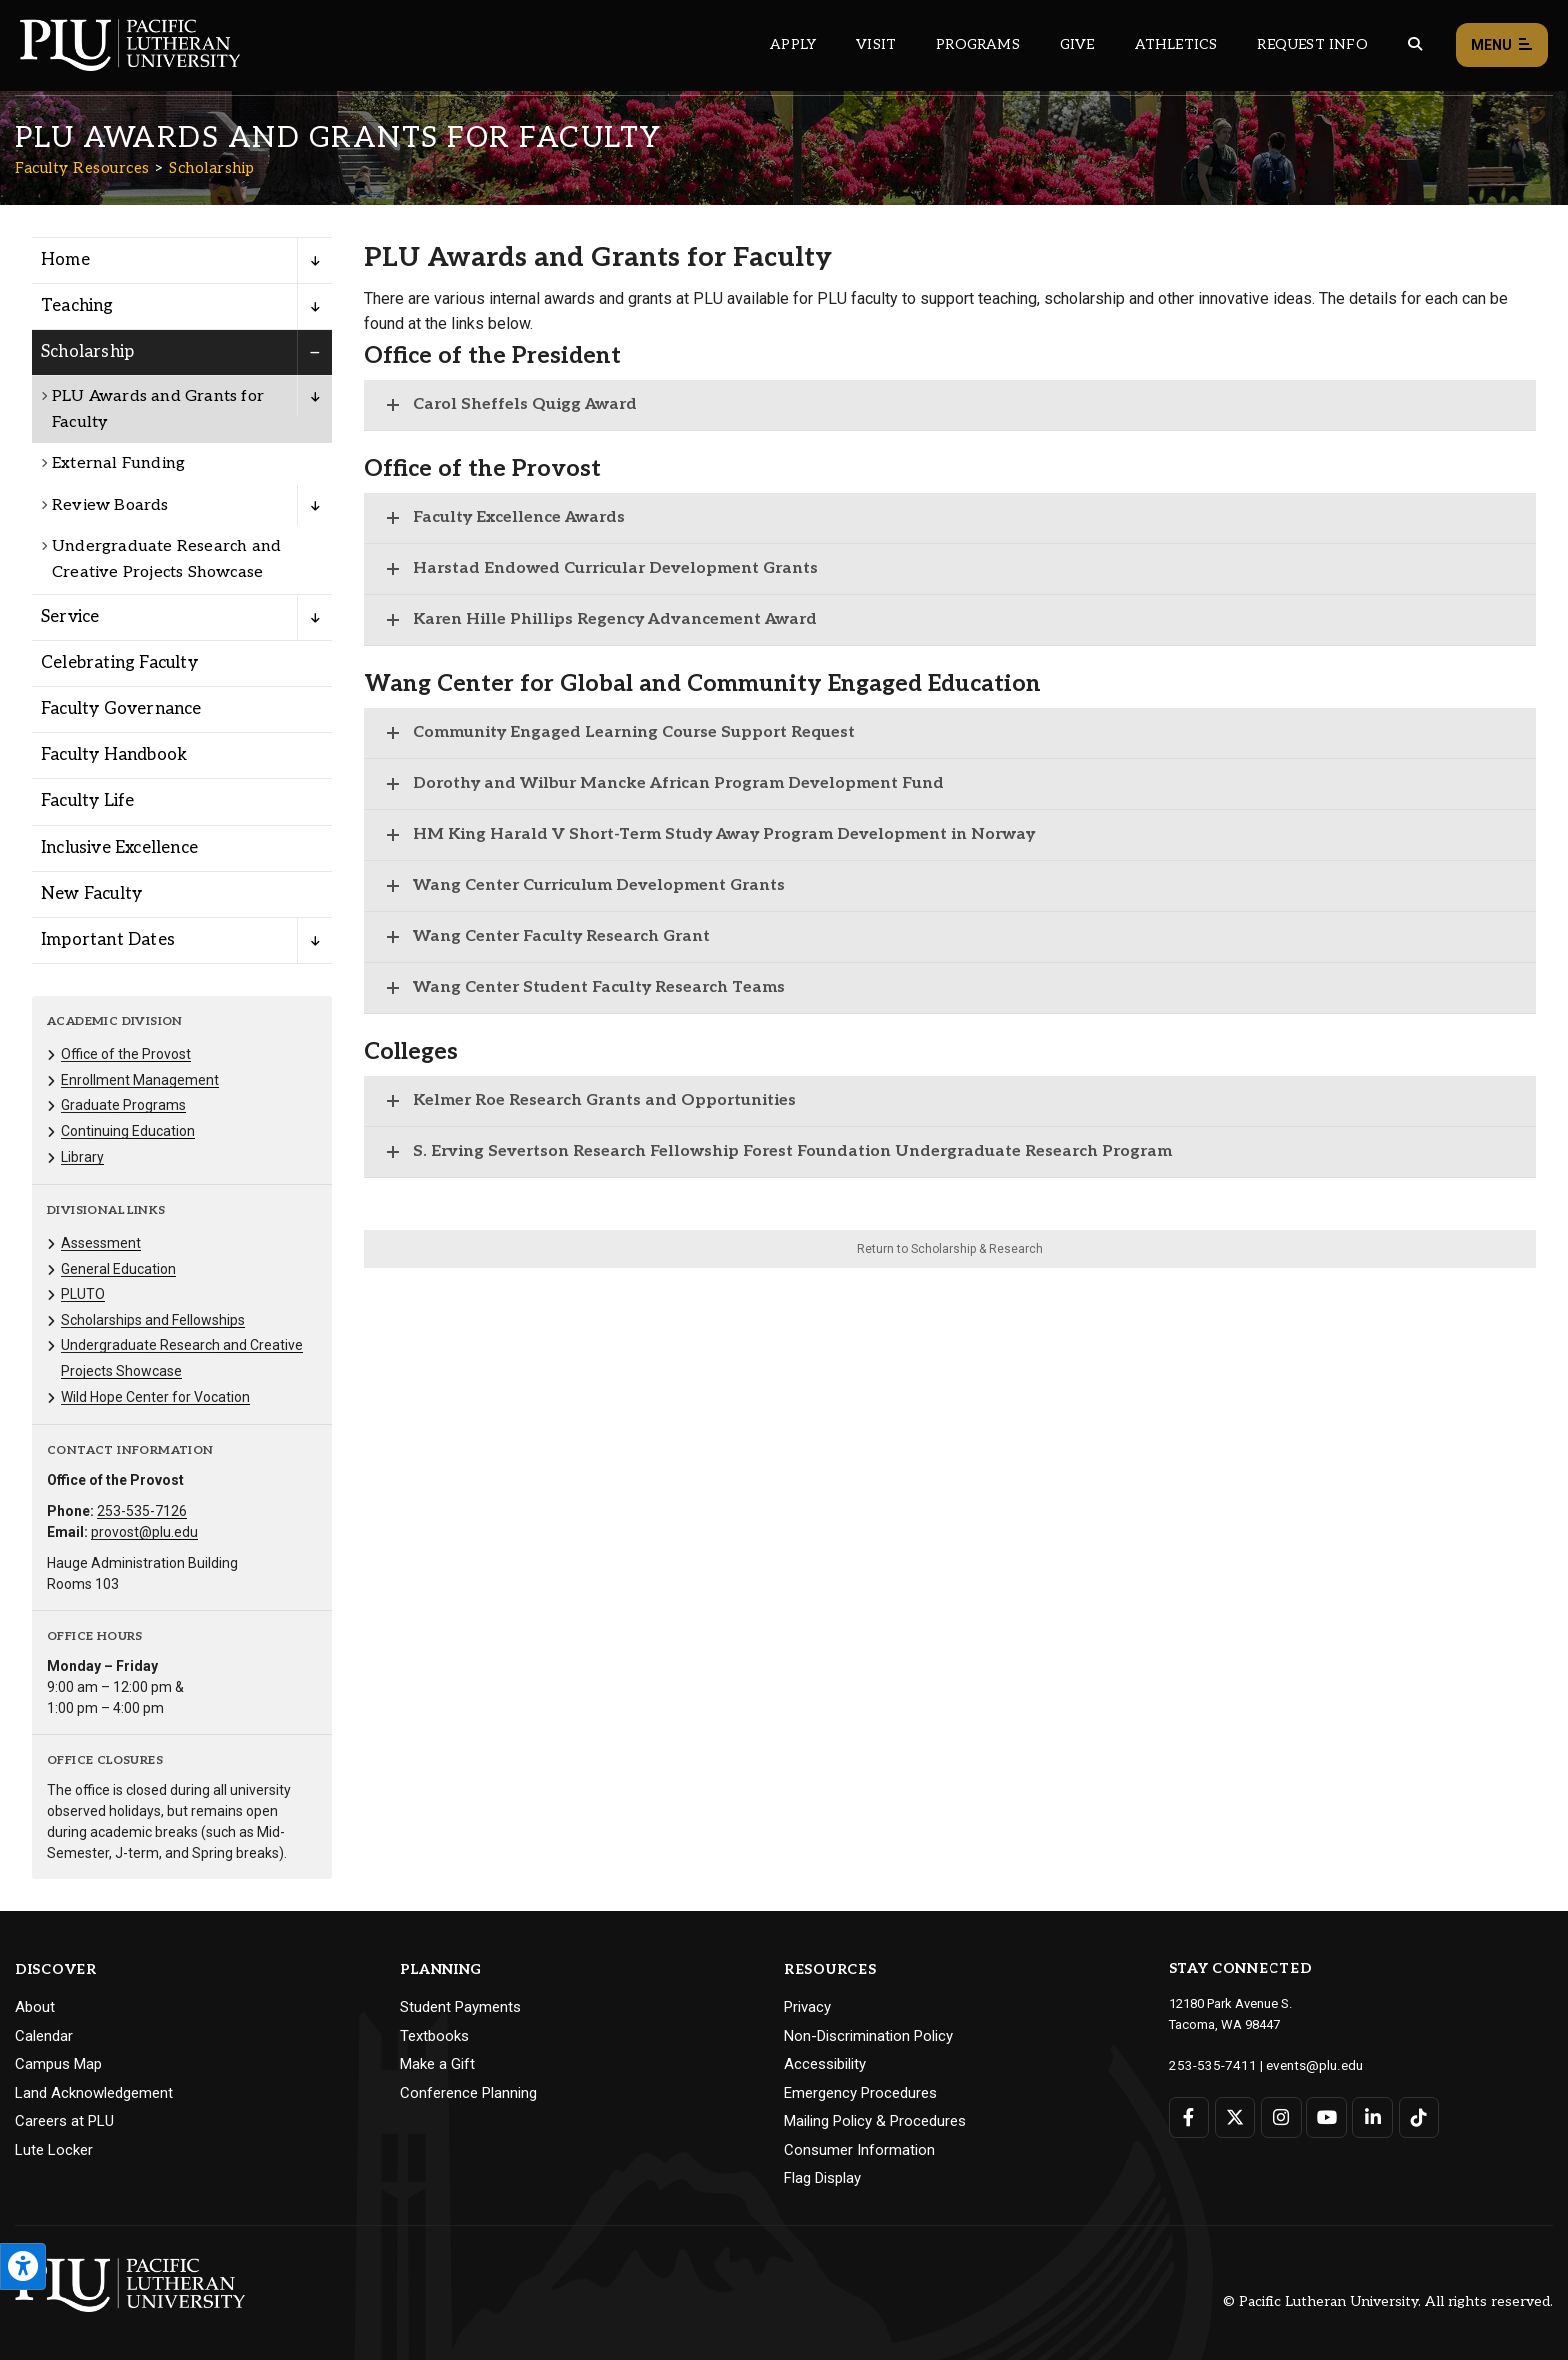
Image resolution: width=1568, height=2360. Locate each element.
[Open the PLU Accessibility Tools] (23, 2266)
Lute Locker (54, 2150)
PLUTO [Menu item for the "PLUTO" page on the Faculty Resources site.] (83, 1294)
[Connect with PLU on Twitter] (1234, 2116)
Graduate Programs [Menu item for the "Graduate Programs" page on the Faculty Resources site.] (123, 1105)
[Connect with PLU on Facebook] (1189, 2116)
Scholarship (212, 168)
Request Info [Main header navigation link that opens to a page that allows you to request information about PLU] (1312, 44)
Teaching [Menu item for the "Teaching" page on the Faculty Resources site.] (77, 306)
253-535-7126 (142, 1511)
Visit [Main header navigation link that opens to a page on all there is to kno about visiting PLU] (876, 44)
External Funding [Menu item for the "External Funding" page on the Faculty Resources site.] (118, 463)
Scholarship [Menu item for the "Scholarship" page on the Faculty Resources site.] (87, 352)
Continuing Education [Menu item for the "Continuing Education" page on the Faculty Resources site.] (128, 1131)
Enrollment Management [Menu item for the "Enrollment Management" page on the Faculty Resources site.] (140, 1080)
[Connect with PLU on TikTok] (1416, 2116)
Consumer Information (859, 2150)
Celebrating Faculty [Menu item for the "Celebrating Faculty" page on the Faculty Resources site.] (119, 663)
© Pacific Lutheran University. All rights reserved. (1388, 2301)
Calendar (44, 2036)
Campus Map (58, 2064)
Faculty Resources (82, 168)
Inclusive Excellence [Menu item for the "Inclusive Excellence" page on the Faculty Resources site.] (119, 848)
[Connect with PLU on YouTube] (1325, 2116)
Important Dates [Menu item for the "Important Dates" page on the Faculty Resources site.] (108, 940)
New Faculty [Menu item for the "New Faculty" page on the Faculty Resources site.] (91, 894)
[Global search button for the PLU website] (1415, 44)
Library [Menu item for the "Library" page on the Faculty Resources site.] (82, 1157)
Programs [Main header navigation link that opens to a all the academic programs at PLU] (978, 44)
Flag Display (822, 2178)
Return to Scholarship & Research (950, 1249)
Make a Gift (437, 2064)
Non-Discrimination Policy (868, 2036)
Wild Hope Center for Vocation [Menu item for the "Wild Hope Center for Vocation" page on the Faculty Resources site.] (155, 1397)
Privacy (807, 2007)
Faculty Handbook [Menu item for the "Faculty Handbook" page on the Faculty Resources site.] (114, 755)
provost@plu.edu (144, 1532)
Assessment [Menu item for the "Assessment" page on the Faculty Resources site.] (101, 1243)
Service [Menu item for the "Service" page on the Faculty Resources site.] (70, 617)
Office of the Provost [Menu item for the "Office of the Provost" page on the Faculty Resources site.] (126, 1054)
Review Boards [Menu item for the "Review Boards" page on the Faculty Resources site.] (110, 505)
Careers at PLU (64, 2121)
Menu (1502, 45)
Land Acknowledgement (94, 2093)
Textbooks (434, 2036)
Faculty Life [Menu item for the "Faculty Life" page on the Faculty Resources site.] (87, 801)
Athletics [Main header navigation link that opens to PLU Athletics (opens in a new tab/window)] (1176, 44)
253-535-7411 (1208, 2064)
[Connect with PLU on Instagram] (1280, 2116)
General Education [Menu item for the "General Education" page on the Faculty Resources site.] (118, 1269)
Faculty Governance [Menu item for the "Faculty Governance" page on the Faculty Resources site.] (121, 709)
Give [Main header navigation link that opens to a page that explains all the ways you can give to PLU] (1077, 44)
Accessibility (825, 2064)
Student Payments (460, 2007)
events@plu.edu (1302, 2064)
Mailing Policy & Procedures (875, 2121)
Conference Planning (468, 2093)
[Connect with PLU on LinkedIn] (1371, 2116)
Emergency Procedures (860, 2093)
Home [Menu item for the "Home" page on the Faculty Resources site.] (65, 260)
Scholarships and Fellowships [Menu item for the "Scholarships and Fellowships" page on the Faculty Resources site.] (153, 1320)
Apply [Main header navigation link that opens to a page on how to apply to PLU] (793, 44)
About (35, 2007)
